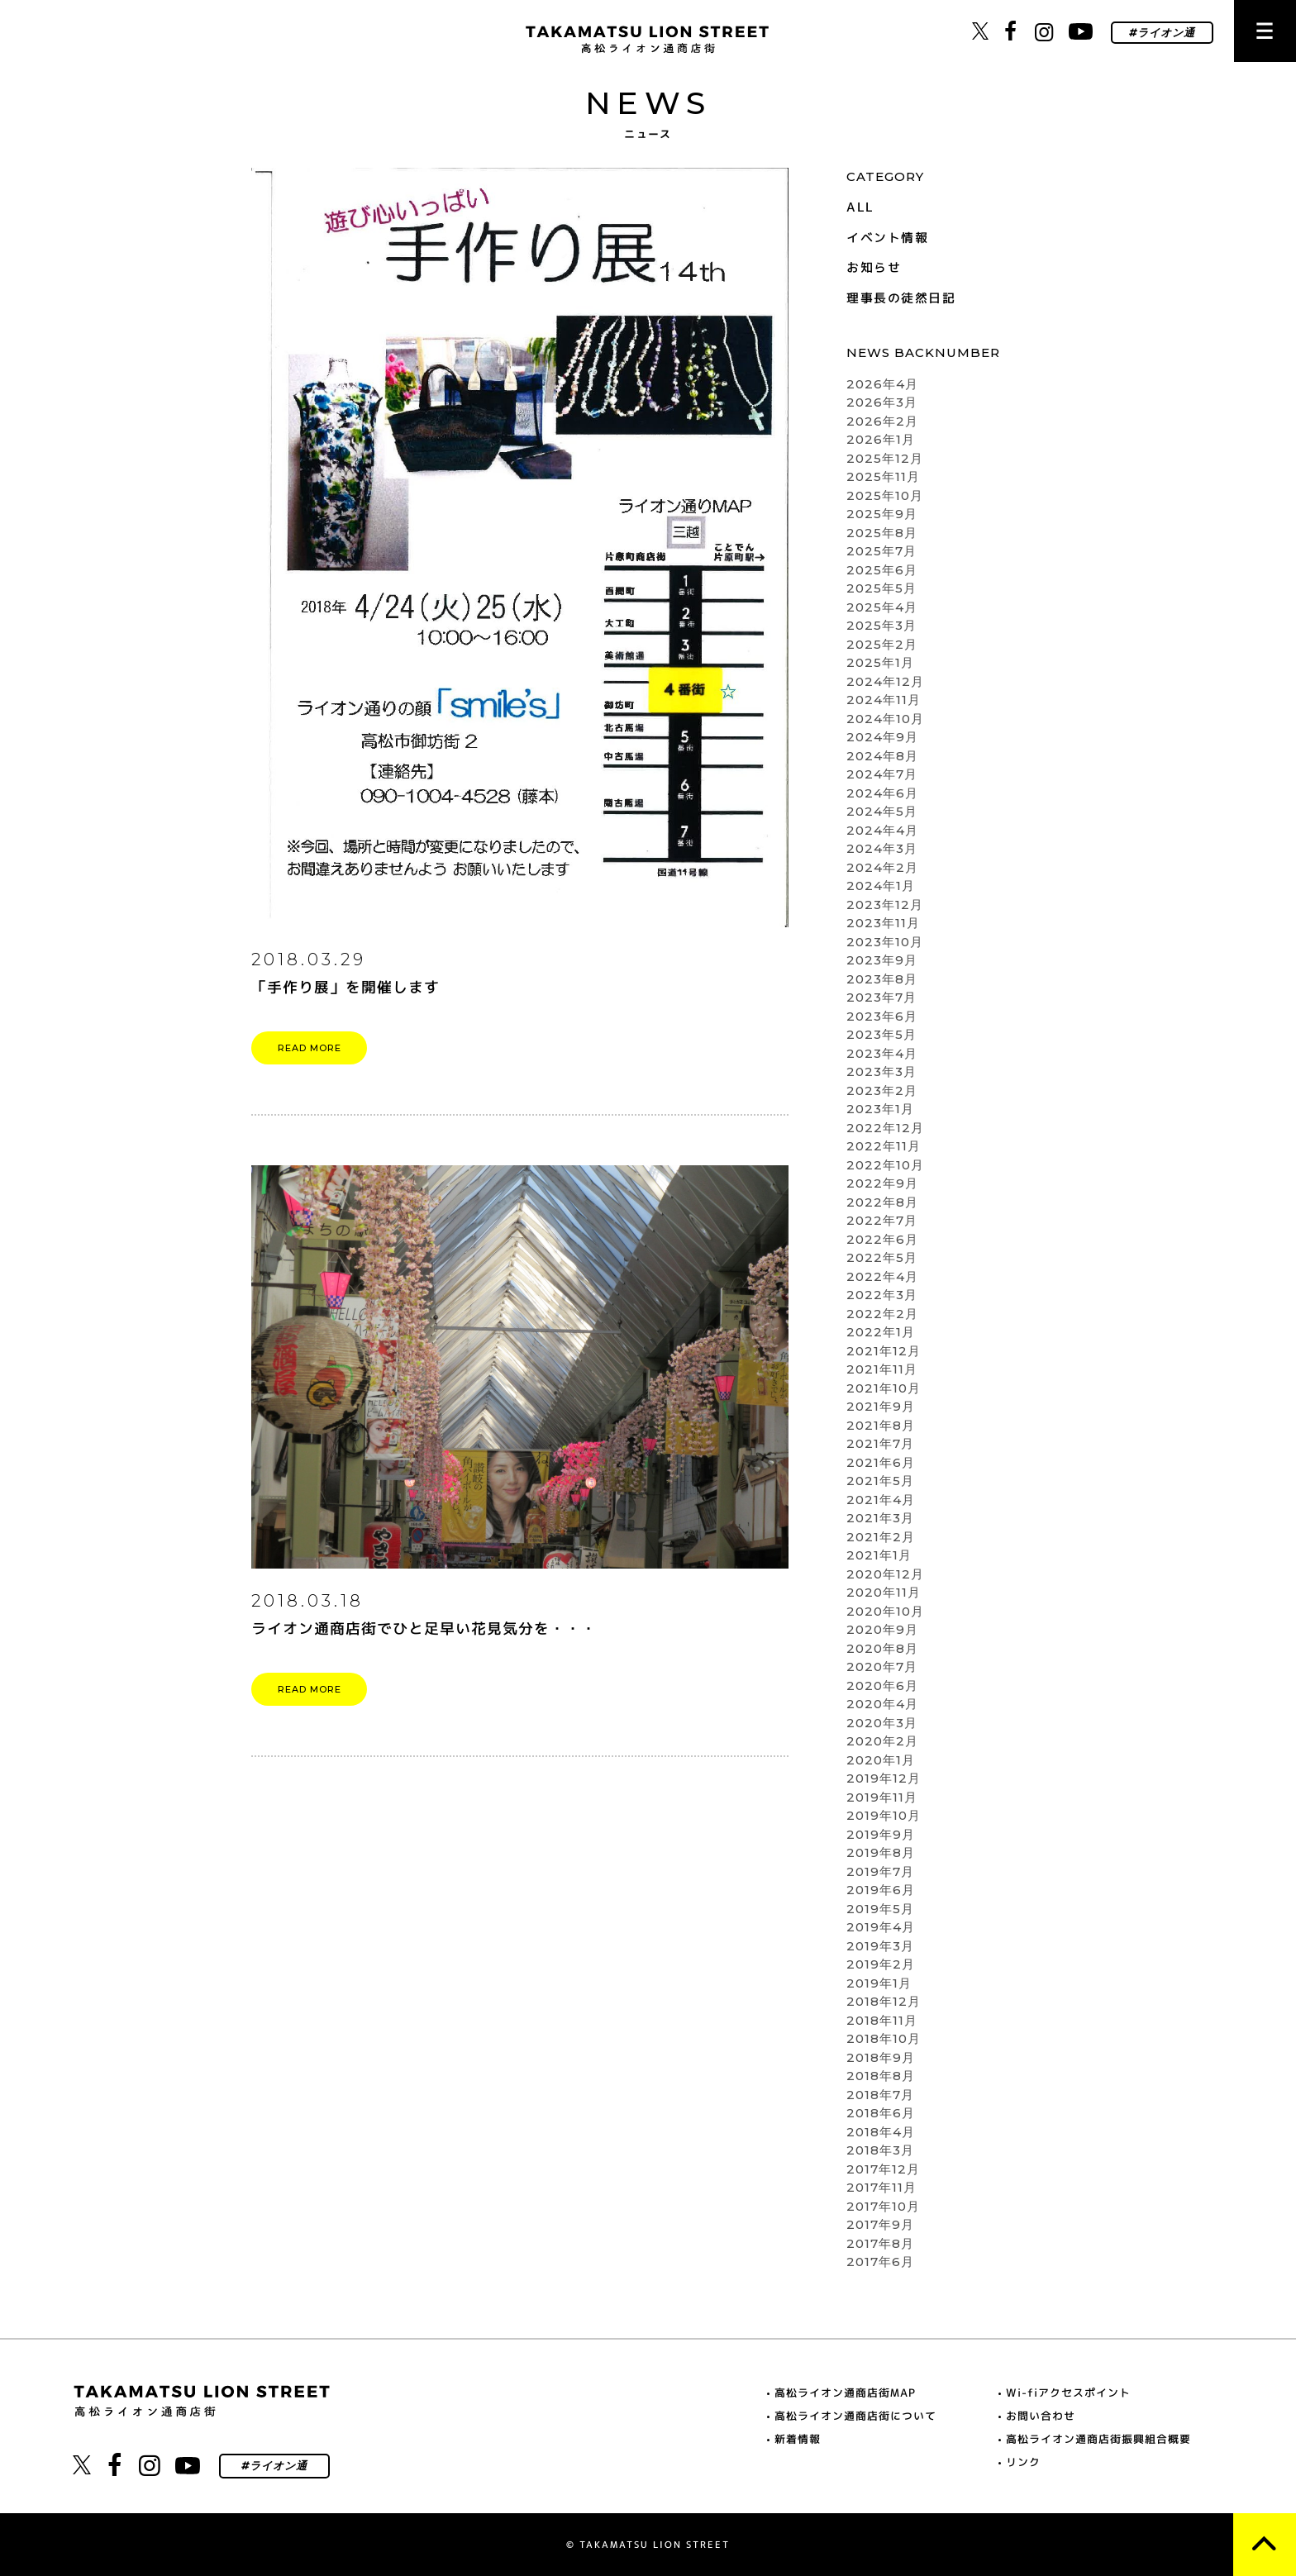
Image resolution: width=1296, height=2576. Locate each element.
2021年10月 (883, 1388)
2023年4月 (881, 1053)
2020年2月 (882, 1741)
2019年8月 (880, 1852)
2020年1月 (880, 1760)
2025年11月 (883, 476)
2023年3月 (881, 1071)
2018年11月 (881, 2020)
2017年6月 (880, 2261)
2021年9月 (880, 1406)
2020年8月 (882, 1648)
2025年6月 (881, 570)
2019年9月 (880, 1834)
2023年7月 (881, 997)
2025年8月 (881, 532)
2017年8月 (880, 2243)
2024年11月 (883, 699)
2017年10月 (883, 2206)
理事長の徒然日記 (900, 298)
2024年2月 (882, 867)
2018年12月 (883, 2001)
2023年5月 (881, 1034)
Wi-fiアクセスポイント (1068, 2392)
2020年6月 (882, 1685)
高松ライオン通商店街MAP (845, 2392)
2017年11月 (881, 2187)
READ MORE (309, 1048)
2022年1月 (880, 1332)
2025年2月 (881, 644)
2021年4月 (880, 1499)
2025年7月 (881, 551)
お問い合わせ (1040, 2415)
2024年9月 (882, 737)
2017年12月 (883, 2169)
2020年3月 (881, 1723)
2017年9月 (880, 2224)
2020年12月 (885, 1574)
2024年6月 (882, 793)
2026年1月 (880, 439)
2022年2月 (882, 1313)
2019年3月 (880, 1946)
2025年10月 (884, 495)
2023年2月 (881, 1090)
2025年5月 (881, 588)
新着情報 (797, 2438)
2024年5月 (881, 811)
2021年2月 (880, 1537)
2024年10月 (885, 718)
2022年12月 (885, 1128)
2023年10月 (884, 942)
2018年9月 (880, 2057)
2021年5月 (880, 1480)
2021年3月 (880, 1518)
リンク (1023, 2462)
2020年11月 (883, 1592)
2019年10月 (883, 1815)
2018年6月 (880, 2113)
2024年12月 (885, 681)
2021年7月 (880, 1443)
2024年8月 (882, 756)
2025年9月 (881, 513)
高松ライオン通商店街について (855, 2415)
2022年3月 (881, 1294)
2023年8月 (881, 979)
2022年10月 (885, 1165)
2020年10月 (885, 1611)
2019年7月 (880, 1871)
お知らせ (873, 267)
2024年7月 (881, 774)
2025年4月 (881, 607)
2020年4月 (882, 1704)
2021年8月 (880, 1425)
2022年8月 (882, 1202)
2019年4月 (880, 1927)
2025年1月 (880, 662)
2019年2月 (880, 1964)
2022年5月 (881, 1257)
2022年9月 (882, 1183)
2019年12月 (883, 1778)
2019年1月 (879, 1983)
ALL (860, 207)
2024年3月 (881, 848)
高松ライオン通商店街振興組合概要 (1098, 2438)
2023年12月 (884, 904)
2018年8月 (880, 2075)
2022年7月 (881, 1220)
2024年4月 (882, 830)
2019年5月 (880, 1909)
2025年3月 (881, 625)
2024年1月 (880, 885)
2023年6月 (881, 1016)
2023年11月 (883, 923)
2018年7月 (880, 2094)
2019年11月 (881, 1797)
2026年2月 (882, 421)
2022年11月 (883, 1146)
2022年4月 (882, 1276)
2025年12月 (884, 458)
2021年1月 (879, 1555)
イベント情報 (887, 237)
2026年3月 (881, 402)
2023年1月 (880, 1109)
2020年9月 (882, 1629)
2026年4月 (882, 384)
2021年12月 (883, 1351)
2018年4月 (880, 2132)
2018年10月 (883, 2038)
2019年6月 (880, 1889)
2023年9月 (881, 960)
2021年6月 (880, 1462)
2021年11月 (881, 1369)
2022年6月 (882, 1239)
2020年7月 (881, 1666)
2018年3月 (880, 2150)
